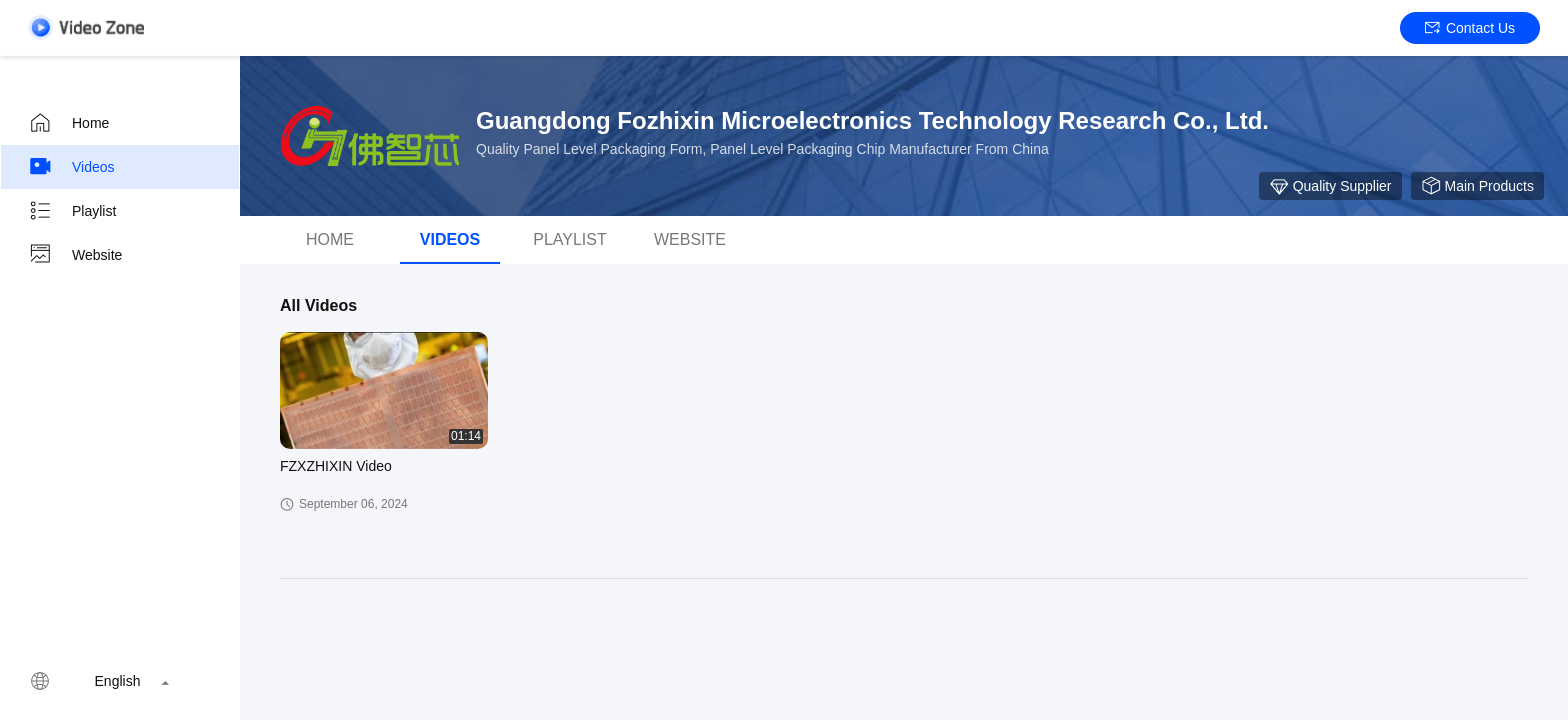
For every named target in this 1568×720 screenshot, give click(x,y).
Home (68, 123)
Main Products (1477, 186)
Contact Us (1470, 28)
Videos (71, 167)
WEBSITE (690, 239)
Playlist (72, 211)
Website (75, 255)
